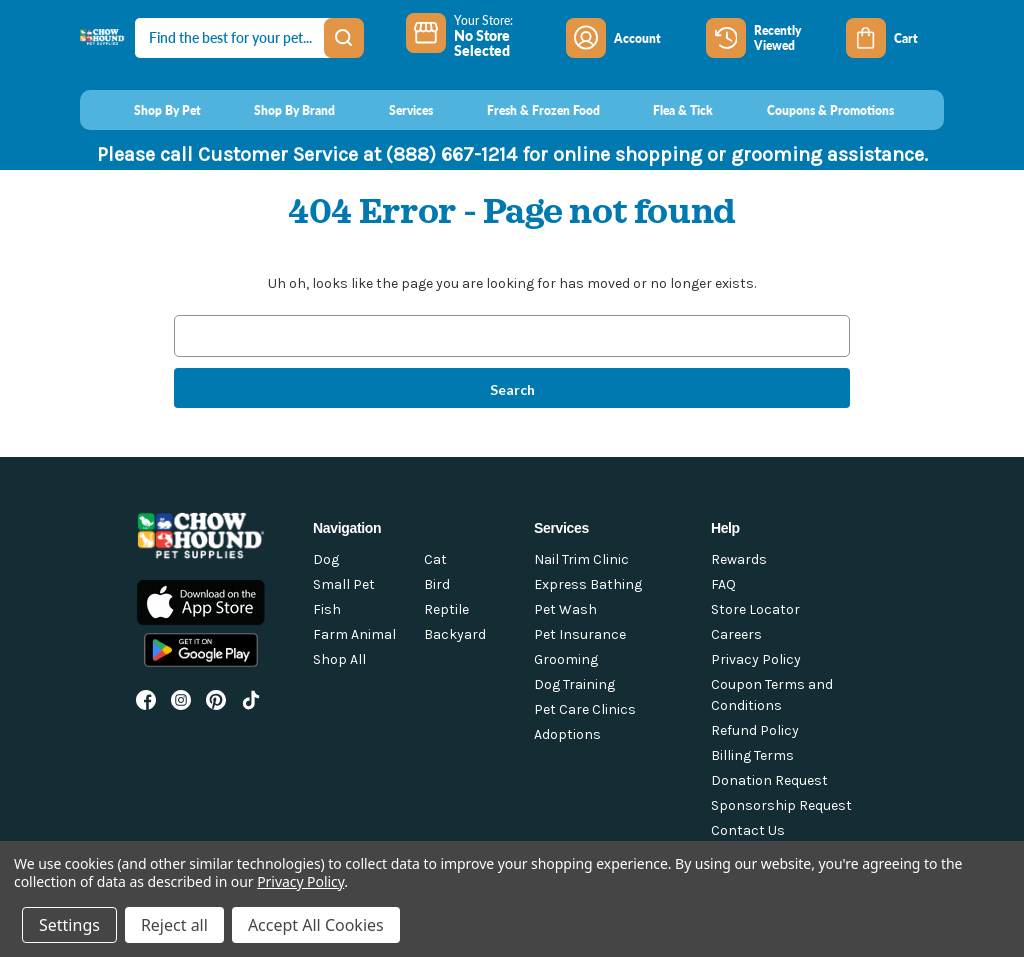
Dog (326, 559)
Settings (69, 925)
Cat (435, 559)
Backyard (455, 634)
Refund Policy (755, 730)
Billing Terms (752, 755)
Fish (327, 609)
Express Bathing (588, 584)
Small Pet (344, 584)
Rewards (739, 559)
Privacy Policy (756, 659)
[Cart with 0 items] (895, 38)
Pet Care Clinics (585, 709)
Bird (437, 584)
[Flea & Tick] (665, 110)
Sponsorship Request (781, 805)
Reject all (174, 925)
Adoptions (567, 734)
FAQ (723, 584)
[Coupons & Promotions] (811, 110)
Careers (736, 634)
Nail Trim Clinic (581, 559)
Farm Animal (354, 634)
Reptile (446, 609)
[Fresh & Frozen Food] (524, 110)
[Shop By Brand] (276, 110)
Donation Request (769, 780)
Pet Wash (565, 609)
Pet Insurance (580, 634)
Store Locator (755, 609)
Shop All (339, 659)
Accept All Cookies (316, 925)
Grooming (566, 659)
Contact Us (748, 830)
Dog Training (574, 684)
